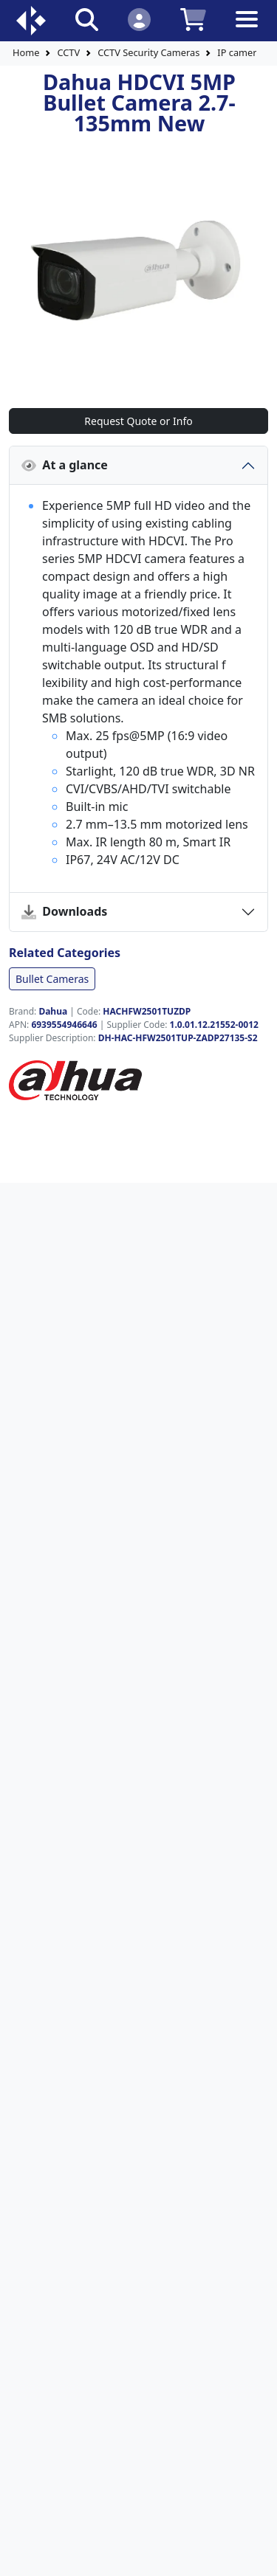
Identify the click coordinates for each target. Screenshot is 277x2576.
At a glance (64, 465)
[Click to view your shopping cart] (193, 19)
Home (26, 52)
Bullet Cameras (52, 979)
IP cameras (241, 52)
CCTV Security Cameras (148, 52)
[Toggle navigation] (247, 31)
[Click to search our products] (87, 19)
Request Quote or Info (138, 421)
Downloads (64, 911)
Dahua (52, 1011)
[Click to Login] (139, 19)
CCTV (68, 52)
